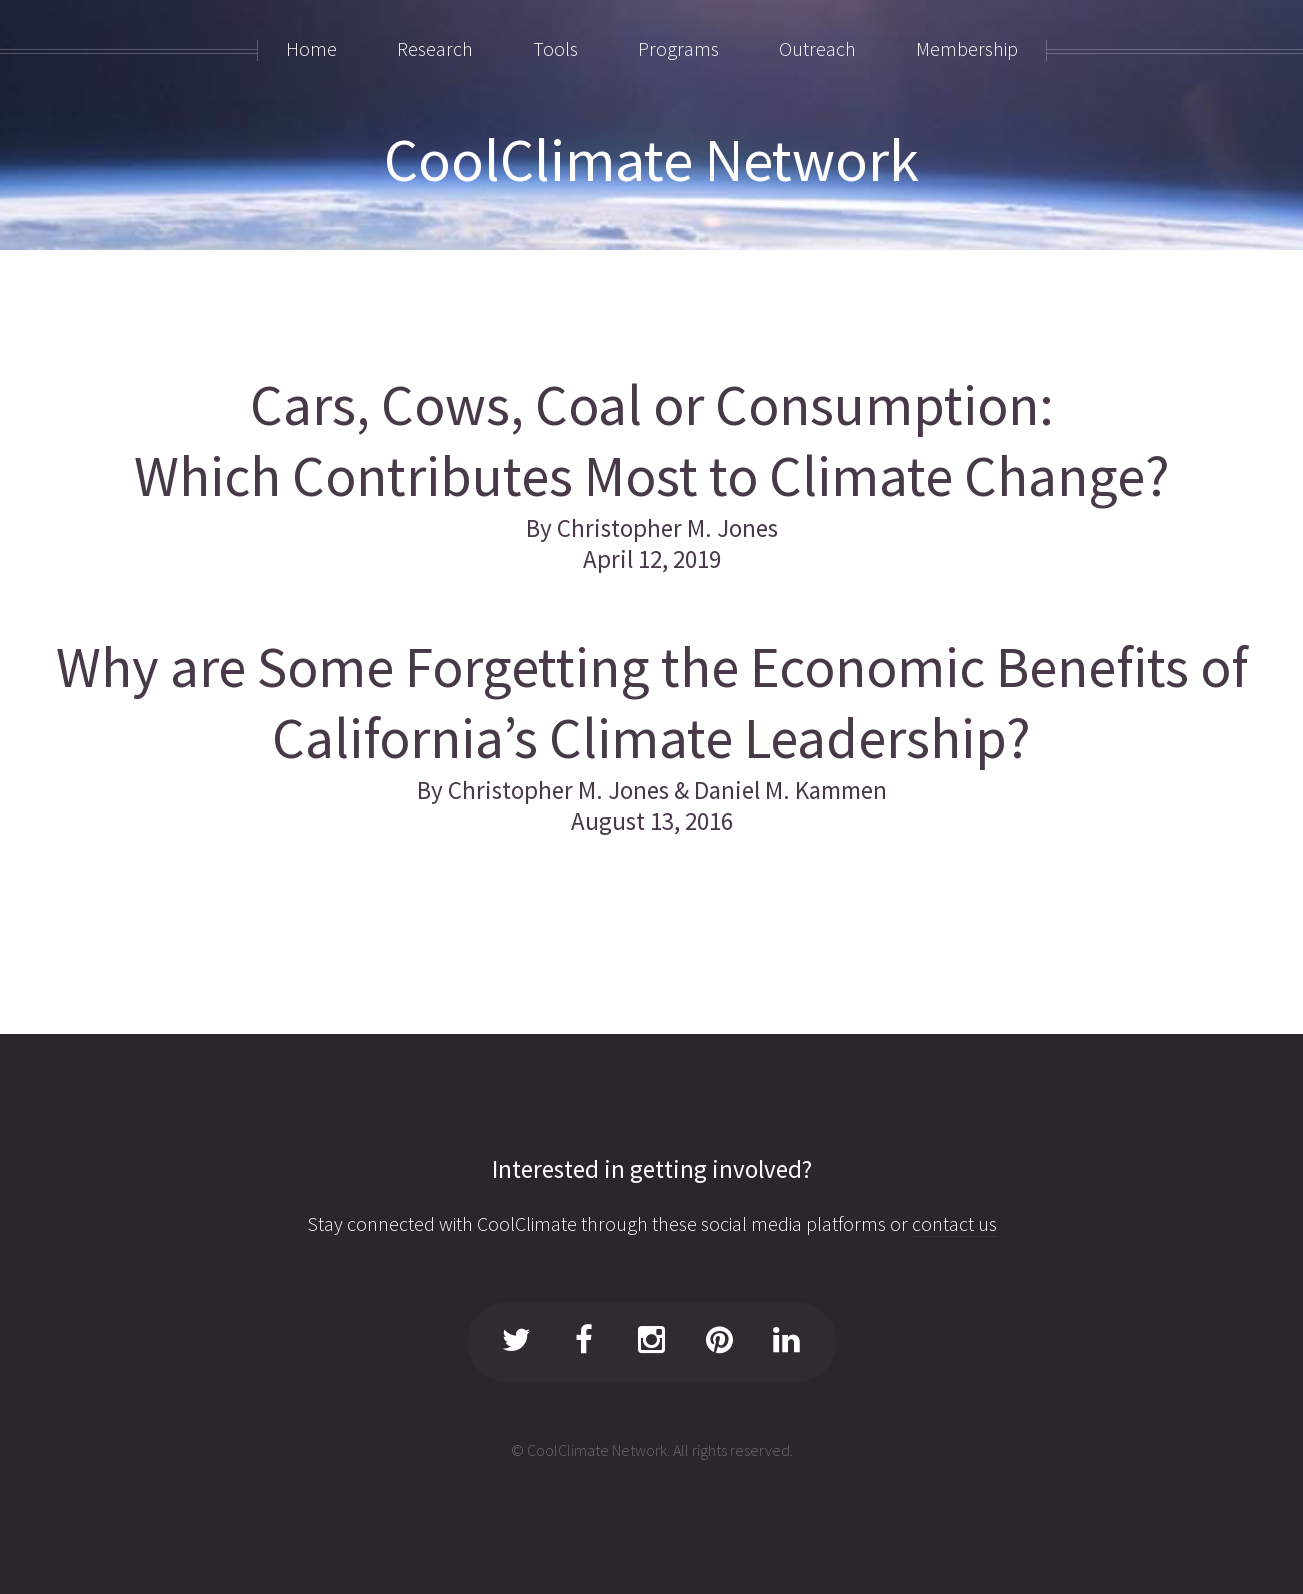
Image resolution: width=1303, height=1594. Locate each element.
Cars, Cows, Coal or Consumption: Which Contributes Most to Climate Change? (652, 440)
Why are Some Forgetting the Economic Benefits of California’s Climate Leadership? (652, 702)
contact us (954, 1223)
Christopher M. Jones (667, 528)
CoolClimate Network (651, 159)
